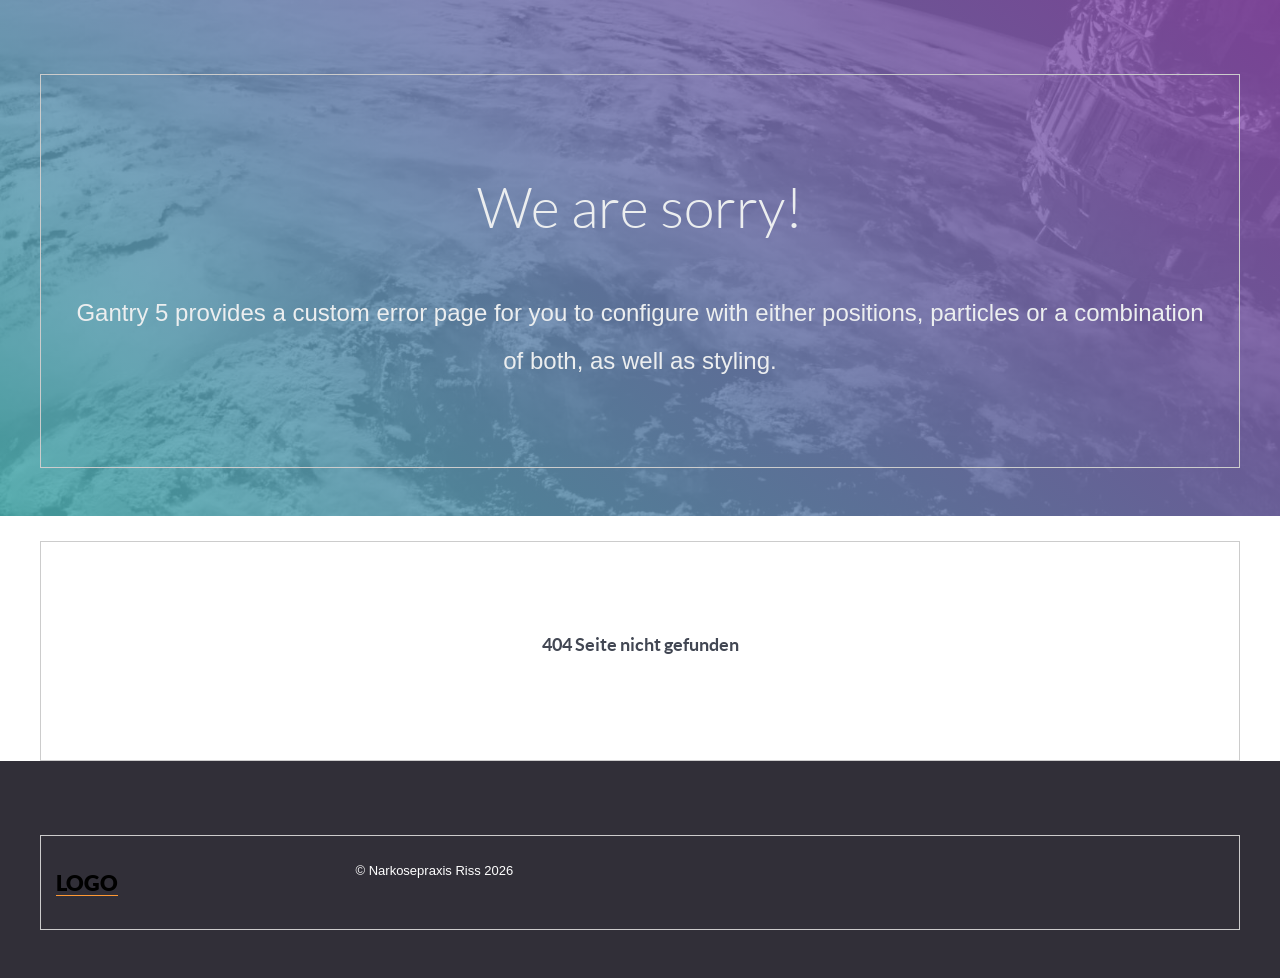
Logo (87, 882)
